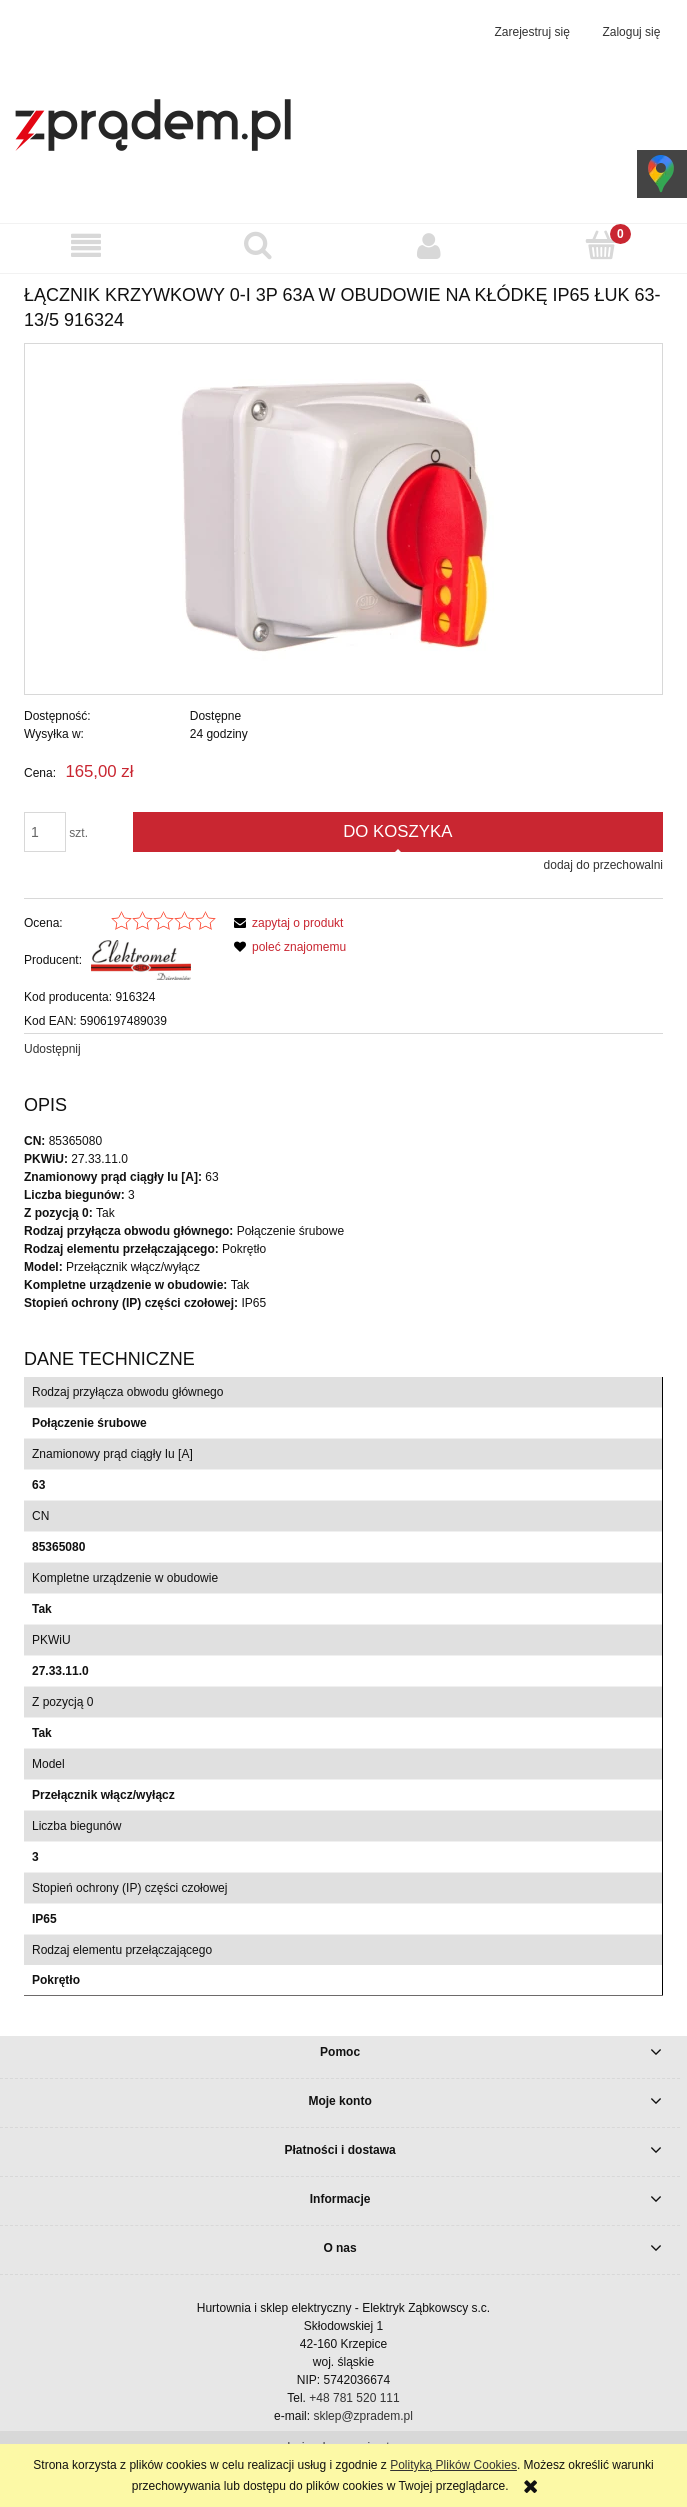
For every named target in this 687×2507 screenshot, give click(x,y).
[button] (86, 245)
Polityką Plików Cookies (453, 2465)
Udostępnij (52, 1049)
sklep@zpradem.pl (363, 2416)
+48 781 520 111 (354, 2398)
